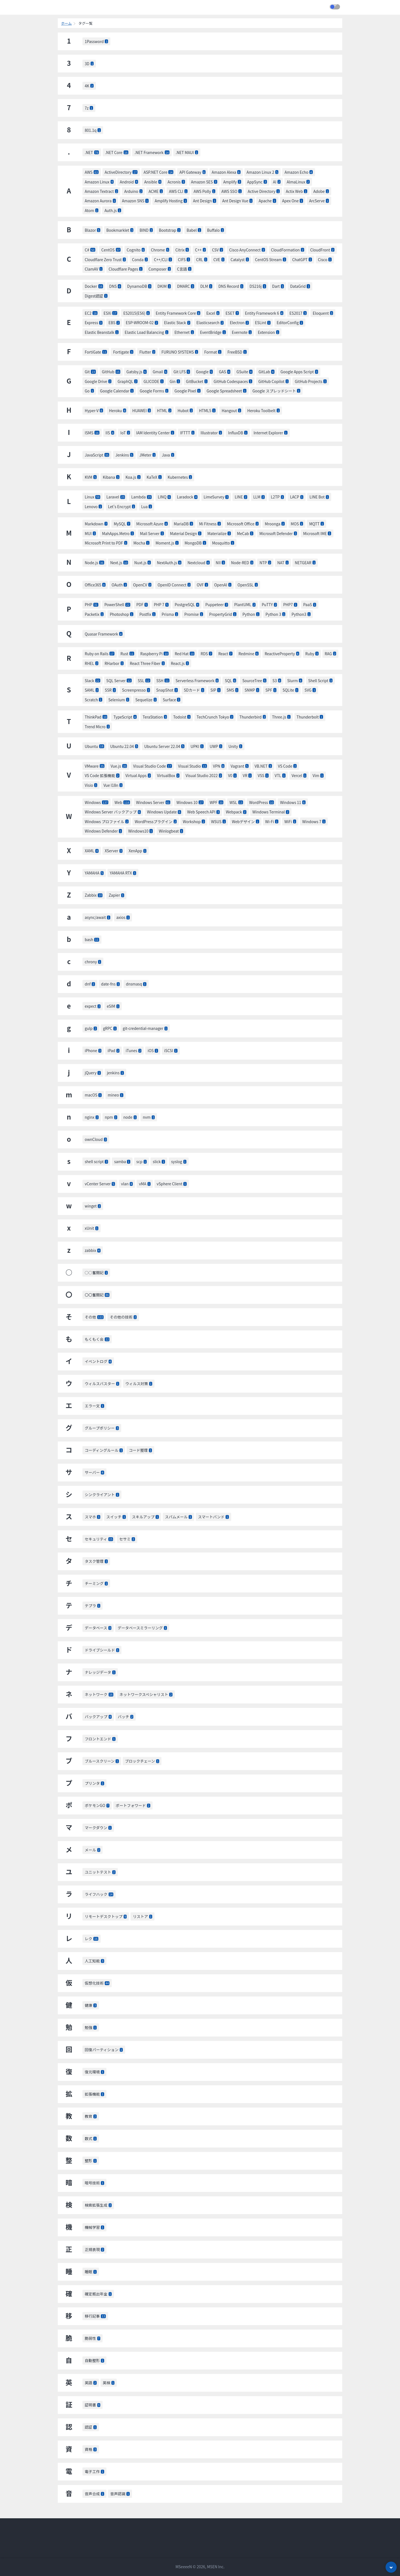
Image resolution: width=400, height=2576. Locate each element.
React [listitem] (225, 653)
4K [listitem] (89, 86)
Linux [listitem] (92, 497)
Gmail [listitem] (160, 371)
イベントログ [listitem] (98, 1361)
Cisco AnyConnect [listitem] (247, 250)
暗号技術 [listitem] (94, 2183)
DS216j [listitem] (257, 286)
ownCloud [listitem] (96, 1139)
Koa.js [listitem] (133, 477)
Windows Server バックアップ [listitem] (113, 812)
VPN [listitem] (219, 766)
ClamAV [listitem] (93, 269)
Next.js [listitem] (119, 562)
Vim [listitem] (318, 775)
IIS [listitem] (110, 432)
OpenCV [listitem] (142, 585)
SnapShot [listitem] (167, 690)
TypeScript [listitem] (124, 717)
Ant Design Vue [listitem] (237, 200)
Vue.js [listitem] (119, 766)
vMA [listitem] (145, 1183)
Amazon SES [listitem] (204, 182)
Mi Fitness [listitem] (210, 523)
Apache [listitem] (267, 200)
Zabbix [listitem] (93, 895)
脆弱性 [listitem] (92, 2338)
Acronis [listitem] (176, 182)
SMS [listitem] (233, 690)
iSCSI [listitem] (171, 1050)
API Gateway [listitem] (192, 172)
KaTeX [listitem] (154, 477)
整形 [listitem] (91, 2160)
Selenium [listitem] (118, 699)
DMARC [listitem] (185, 286)
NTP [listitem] (265, 562)
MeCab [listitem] (245, 533)
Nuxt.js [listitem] (142, 562)
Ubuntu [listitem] (94, 746)
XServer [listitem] (113, 850)
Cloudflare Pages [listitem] (125, 269)
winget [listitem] (93, 1206)
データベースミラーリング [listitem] (142, 1627)
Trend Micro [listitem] (97, 726)
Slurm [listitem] (294, 680)
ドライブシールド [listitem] (102, 1650)
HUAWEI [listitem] (141, 410)
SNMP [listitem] (251, 690)
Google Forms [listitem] (154, 391)
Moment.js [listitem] (167, 543)
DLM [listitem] (206, 286)
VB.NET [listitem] (263, 766)
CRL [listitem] (201, 259)
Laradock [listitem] (187, 497)
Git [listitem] (90, 371)
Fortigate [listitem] (123, 352)
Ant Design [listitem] (204, 200)
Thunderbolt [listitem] (310, 717)
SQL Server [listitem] (119, 680)
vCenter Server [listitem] (100, 1183)
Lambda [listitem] (141, 497)
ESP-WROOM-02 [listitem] (142, 322)
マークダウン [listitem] (98, 1827)
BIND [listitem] (146, 230)
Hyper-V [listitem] (94, 410)
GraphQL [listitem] (128, 381)
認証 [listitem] (91, 2427)
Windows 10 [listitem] (189, 802)
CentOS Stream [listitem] (270, 259)
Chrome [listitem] (160, 250)
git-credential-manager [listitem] (145, 1028)
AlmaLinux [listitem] (298, 182)
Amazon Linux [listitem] (99, 182)
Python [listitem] (250, 614)
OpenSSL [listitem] (248, 585)
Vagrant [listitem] (239, 766)
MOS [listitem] (297, 523)
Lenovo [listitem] (93, 506)
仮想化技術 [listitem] (97, 1983)
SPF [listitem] (270, 690)
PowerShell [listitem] (117, 604)
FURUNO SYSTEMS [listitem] (179, 352)
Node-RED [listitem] (242, 562)
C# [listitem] (90, 250)
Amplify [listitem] (232, 182)
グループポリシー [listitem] (102, 1428)
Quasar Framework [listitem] (103, 634)
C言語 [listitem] (184, 269)
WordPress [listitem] (261, 802)
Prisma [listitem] (170, 614)
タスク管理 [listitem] (96, 1561)
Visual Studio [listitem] (192, 766)
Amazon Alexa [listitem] (226, 172)
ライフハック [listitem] (99, 1894)
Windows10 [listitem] (140, 831)
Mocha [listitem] (141, 543)
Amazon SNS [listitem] (135, 200)
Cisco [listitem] (325, 259)
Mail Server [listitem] (152, 533)
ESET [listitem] (232, 313)
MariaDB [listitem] (183, 523)
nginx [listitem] (92, 1117)
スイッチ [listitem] (116, 1516)
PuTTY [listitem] (269, 604)
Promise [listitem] (193, 614)
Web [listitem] (122, 802)
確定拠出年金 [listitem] (98, 2294)
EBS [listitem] (114, 322)
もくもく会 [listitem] (97, 1339)
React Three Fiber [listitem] (147, 663)
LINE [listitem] (241, 497)
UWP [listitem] (216, 746)
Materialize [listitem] (219, 533)
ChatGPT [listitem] (302, 259)
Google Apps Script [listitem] (299, 371)
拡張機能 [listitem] (94, 2094)
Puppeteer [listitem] (216, 604)
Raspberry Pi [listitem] (154, 653)
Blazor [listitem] (92, 230)
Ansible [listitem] (152, 182)
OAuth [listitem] (119, 585)
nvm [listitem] (149, 1117)
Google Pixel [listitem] (187, 391)
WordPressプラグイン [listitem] (156, 821)
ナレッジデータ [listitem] (100, 1672)
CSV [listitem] (217, 250)
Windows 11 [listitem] (292, 802)
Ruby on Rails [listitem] (99, 653)
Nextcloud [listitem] (199, 562)
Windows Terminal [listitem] (270, 812)
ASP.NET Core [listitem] (158, 172)
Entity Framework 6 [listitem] (264, 313)
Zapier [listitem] (116, 895)
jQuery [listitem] (93, 1072)
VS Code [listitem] (287, 766)
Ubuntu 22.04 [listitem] (124, 746)
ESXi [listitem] (110, 313)
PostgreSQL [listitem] (187, 604)
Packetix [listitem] (94, 614)
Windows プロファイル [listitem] (107, 821)
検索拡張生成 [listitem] (98, 2205)
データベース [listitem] (98, 1627)
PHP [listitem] (91, 604)
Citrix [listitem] (182, 250)
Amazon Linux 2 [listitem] (263, 172)
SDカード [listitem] (194, 690)
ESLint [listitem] (263, 322)
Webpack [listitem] (236, 812)
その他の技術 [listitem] (123, 1317)
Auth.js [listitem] (112, 210)
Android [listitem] (129, 182)
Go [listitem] (89, 391)
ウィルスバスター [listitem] (102, 1383)
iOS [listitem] (153, 1050)
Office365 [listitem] (95, 585)
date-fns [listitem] (110, 984)
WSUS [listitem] (218, 821)
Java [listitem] (168, 455)
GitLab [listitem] (266, 371)
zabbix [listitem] (93, 1250)
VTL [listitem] (280, 775)
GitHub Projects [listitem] (311, 381)
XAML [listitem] (92, 850)
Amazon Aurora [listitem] (100, 200)
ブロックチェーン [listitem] (142, 1761)
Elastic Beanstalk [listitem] (102, 332)
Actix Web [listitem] (296, 191)
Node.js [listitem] (94, 562)
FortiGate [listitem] (96, 352)
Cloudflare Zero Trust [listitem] (105, 259)
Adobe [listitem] (321, 191)
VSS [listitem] (263, 775)
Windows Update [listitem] (164, 812)
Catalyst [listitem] (240, 259)
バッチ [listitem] (125, 1716)
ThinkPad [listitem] (96, 717)
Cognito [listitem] (136, 250)
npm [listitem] (111, 1117)
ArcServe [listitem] (319, 200)
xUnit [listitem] (91, 1228)
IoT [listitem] (125, 432)
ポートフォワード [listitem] (133, 1805)
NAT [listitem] (283, 562)
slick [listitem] (159, 1161)
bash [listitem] (92, 939)
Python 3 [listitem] (276, 614)
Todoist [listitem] (181, 717)
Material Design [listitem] (185, 533)
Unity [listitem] (235, 746)
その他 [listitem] (94, 1317)
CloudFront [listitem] (322, 250)
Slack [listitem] (92, 680)
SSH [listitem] (162, 680)
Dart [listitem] (278, 286)
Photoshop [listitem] (121, 614)
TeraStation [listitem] (155, 717)
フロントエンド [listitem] (100, 1738)
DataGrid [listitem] (300, 286)
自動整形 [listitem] (94, 2360)
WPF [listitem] (217, 802)
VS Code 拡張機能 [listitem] (102, 775)
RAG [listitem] (330, 653)
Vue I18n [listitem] (112, 785)
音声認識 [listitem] (120, 2493)
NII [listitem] (220, 562)
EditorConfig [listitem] (290, 322)
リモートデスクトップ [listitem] (106, 1916)
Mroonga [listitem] (274, 523)
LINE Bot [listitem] (319, 497)
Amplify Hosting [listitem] (171, 200)
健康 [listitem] (91, 2005)
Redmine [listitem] (249, 653)
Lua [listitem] (146, 506)
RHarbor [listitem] (114, 663)
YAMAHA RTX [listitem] (123, 873)
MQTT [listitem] (316, 523)
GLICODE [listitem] (154, 381)
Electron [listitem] (239, 322)
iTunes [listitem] (133, 1050)
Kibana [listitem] (111, 477)
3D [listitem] (89, 63)
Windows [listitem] (96, 802)
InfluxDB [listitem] (237, 432)
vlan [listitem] (127, 1183)
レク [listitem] (91, 1938)
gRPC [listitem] (110, 1028)
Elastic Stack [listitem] (177, 322)
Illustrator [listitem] (211, 432)
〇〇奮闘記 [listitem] (97, 1294)
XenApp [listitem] (137, 850)
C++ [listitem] (200, 250)
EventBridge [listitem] (213, 332)
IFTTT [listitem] (187, 432)
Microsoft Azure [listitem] (152, 523)
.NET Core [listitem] (116, 152)
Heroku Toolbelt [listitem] (263, 410)
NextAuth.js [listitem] (169, 562)
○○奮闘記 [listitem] (96, 1272)
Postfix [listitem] (147, 614)
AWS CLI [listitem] (178, 191)
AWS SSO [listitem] (231, 191)
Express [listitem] (93, 322)
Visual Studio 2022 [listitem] (204, 775)
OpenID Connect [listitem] (174, 585)
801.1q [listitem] (93, 130)
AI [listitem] (277, 182)
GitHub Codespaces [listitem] (233, 381)
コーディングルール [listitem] (104, 1450)
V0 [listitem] (232, 775)
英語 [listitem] (91, 2382)
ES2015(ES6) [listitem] (136, 313)
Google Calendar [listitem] (117, 391)
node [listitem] (130, 1117)
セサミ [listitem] (127, 1539)
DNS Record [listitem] (230, 286)
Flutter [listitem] (147, 352)
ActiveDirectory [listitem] (121, 172)
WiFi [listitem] (290, 821)
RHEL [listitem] (91, 663)
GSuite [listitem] (244, 371)
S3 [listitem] (276, 680)
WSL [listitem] (236, 802)
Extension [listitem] (268, 332)
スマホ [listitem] (92, 1516)
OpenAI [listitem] (222, 585)
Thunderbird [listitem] (252, 717)
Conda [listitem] (140, 259)
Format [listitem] (212, 352)
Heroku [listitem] (117, 410)
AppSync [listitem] (257, 182)
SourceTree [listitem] (254, 680)
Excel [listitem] (212, 313)
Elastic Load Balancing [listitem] (146, 332)
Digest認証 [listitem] (96, 296)
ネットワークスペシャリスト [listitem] (145, 1694)
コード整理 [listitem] (140, 1450)
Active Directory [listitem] (264, 191)
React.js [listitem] (180, 663)
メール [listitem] (92, 1849)
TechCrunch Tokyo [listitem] (215, 717)
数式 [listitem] (91, 2138)
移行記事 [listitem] (95, 2316)
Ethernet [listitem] (184, 332)
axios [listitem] (123, 917)
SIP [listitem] (215, 690)
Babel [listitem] (194, 230)
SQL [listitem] (230, 680)
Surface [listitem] (171, 699)
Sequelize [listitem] (146, 699)
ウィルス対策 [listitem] (138, 1383)
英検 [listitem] (109, 2382)
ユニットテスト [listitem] (100, 1872)
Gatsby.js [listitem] (136, 371)
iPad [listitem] (113, 1050)
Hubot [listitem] (185, 410)
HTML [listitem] (164, 410)
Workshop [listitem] (194, 821)
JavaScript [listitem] (97, 455)
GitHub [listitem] (111, 371)
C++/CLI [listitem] (163, 259)
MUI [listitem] (90, 533)
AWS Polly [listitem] (204, 191)
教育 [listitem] (91, 2116)
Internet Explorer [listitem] (271, 432)
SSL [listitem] (144, 680)
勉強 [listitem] (91, 2027)
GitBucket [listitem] (197, 381)
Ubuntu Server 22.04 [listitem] (164, 746)
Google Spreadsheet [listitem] (226, 391)
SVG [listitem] (310, 690)
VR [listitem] (247, 775)
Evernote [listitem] (242, 332)
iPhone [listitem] (93, 1050)
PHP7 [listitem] (290, 604)
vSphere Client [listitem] (172, 1183)
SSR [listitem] (110, 690)
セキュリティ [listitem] (99, 1539)
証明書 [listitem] (92, 2405)
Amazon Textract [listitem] (101, 191)
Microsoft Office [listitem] (243, 523)
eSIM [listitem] (113, 1006)
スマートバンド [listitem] (213, 1516)
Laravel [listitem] (115, 497)
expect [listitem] (93, 1006)
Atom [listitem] (91, 210)
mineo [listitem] (115, 1095)
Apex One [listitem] (292, 200)
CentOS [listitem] (111, 250)
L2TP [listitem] (277, 497)
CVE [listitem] (218, 259)
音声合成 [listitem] (94, 2493)
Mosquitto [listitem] (223, 543)
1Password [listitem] (96, 41)
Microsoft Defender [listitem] (278, 533)
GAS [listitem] (224, 371)
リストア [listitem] (142, 1916)
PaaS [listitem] (309, 604)
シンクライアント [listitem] (102, 1494)
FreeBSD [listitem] (237, 352)
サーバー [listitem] (94, 1472)
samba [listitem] (122, 1161)
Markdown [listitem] (96, 523)
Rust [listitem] (127, 653)
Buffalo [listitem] (215, 230)
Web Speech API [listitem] (203, 812)
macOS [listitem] (93, 1095)
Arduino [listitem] (133, 191)
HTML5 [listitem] (207, 410)
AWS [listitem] (92, 172)
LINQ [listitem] (164, 497)
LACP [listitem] (296, 497)
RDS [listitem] (206, 653)
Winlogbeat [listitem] (171, 831)
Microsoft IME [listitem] (317, 533)
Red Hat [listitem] (184, 653)
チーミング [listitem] (96, 1583)
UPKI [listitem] (197, 746)
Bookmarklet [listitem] (120, 230)
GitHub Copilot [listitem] (273, 381)
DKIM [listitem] (164, 286)
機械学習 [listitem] (94, 2227)
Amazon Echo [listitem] (298, 172)
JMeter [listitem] (147, 455)
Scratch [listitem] (93, 699)
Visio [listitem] (91, 785)
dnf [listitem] (90, 984)
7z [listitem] (89, 108)
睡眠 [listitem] (91, 2271)
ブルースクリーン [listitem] (102, 1761)
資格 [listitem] (91, 2449)
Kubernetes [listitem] (180, 477)
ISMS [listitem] (92, 432)
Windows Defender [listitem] (103, 831)
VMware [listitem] (94, 766)
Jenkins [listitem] (124, 455)
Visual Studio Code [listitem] (152, 766)
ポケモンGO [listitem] (97, 1805)
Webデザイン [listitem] (245, 821)
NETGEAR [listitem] (305, 562)
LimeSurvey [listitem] (216, 497)
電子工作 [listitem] (94, 2471)
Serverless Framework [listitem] (197, 680)
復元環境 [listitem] (94, 2072)
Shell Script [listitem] (320, 680)
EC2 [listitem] (91, 313)
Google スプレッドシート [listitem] (276, 391)
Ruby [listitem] (312, 653)
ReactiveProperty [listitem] (282, 653)
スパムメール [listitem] (178, 1516)
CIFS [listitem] (184, 259)
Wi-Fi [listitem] (271, 821)
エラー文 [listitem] (94, 1405)
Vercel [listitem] (299, 775)
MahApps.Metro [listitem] (118, 533)
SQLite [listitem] (290, 690)
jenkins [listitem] (115, 1072)
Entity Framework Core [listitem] (178, 313)
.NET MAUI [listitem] (187, 152)
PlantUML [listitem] (245, 604)
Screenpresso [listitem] (136, 690)
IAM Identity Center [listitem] (155, 432)
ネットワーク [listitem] (99, 1694)
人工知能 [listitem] (94, 1960)
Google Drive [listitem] (98, 381)
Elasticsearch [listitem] (210, 322)
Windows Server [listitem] (153, 802)
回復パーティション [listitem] (104, 2049)
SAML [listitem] (92, 690)
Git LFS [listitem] (181, 371)
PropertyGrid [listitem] (222, 614)
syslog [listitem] (178, 1161)
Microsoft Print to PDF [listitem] (106, 543)
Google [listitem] (204, 371)
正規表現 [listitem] (94, 2249)
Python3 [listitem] (301, 614)
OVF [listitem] (202, 585)
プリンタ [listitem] (94, 1783)
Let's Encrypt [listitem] (121, 506)
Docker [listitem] (94, 286)
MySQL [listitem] (122, 523)
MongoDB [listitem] (195, 543)
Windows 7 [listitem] (314, 821)
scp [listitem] (141, 1161)
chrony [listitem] (93, 961)
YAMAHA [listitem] (94, 873)
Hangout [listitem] (231, 410)
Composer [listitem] (160, 269)
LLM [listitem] (259, 497)
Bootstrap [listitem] (170, 230)
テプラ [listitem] (92, 1605)
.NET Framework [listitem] (151, 152)
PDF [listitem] (142, 604)
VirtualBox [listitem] (168, 775)
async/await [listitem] (97, 917)
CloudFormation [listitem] (287, 250)
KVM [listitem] (91, 477)
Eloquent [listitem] (323, 313)
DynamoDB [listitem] (139, 286)
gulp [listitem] (91, 1028)
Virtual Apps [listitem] (138, 775)
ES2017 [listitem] (298, 313)
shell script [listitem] (96, 1161)
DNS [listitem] (115, 286)
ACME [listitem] (156, 191)
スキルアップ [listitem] (145, 1516)
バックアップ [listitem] (98, 1716)
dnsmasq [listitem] (136, 984)
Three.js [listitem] (281, 717)
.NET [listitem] (92, 152)
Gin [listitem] (175, 381)
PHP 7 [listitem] (161, 604)
